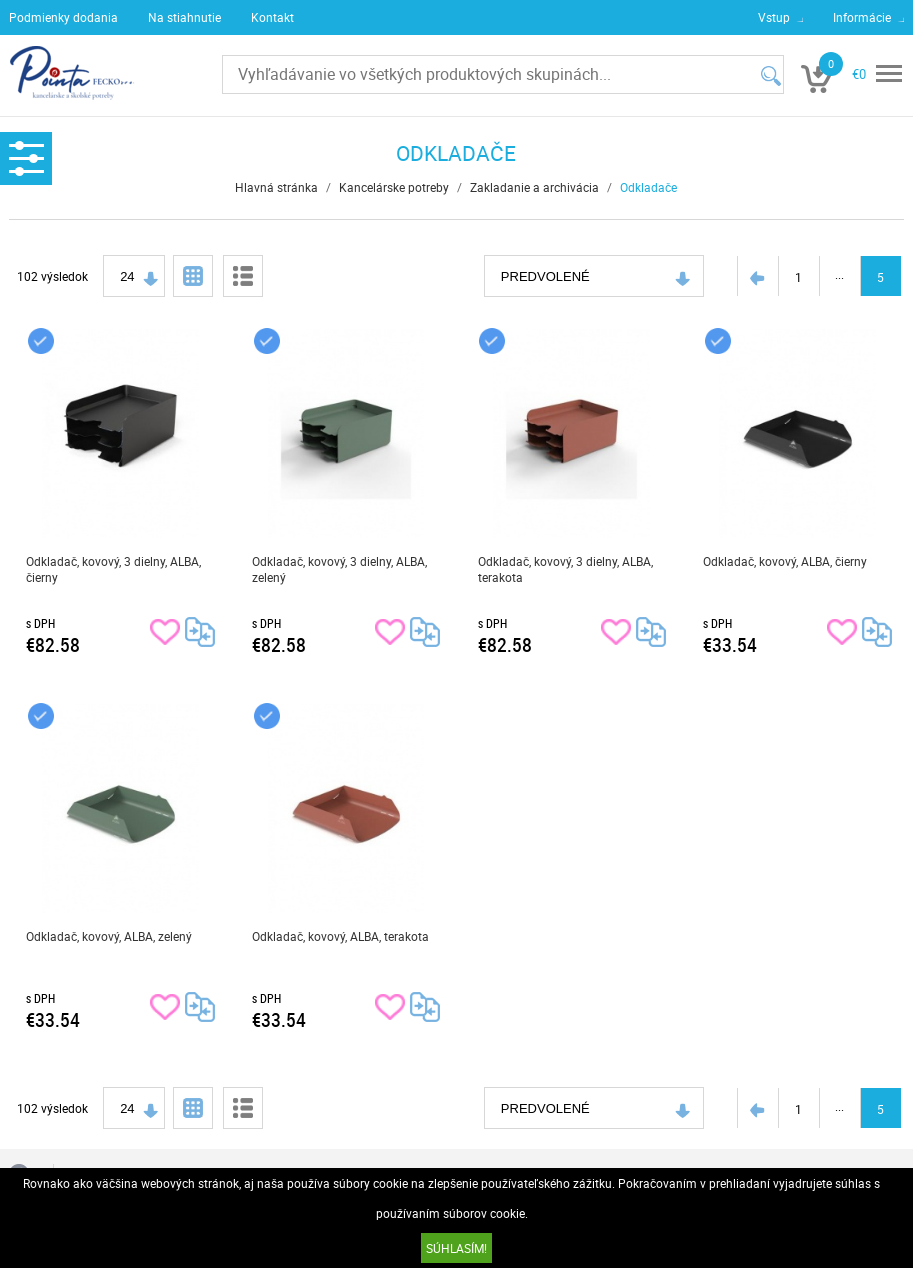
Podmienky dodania (63, 17)
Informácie (862, 17)
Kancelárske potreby (394, 187)
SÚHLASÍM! (456, 1248)
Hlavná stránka (276, 187)
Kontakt (272, 17)
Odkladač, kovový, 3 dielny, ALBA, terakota (565, 569)
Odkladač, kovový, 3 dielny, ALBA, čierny (113, 569)
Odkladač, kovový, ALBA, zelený (109, 936)
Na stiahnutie (184, 17)
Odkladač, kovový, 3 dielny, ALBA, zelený (339, 569)
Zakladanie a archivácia (534, 187)
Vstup (774, 17)
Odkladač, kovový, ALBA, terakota (340, 936)
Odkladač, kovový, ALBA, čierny (785, 561)
